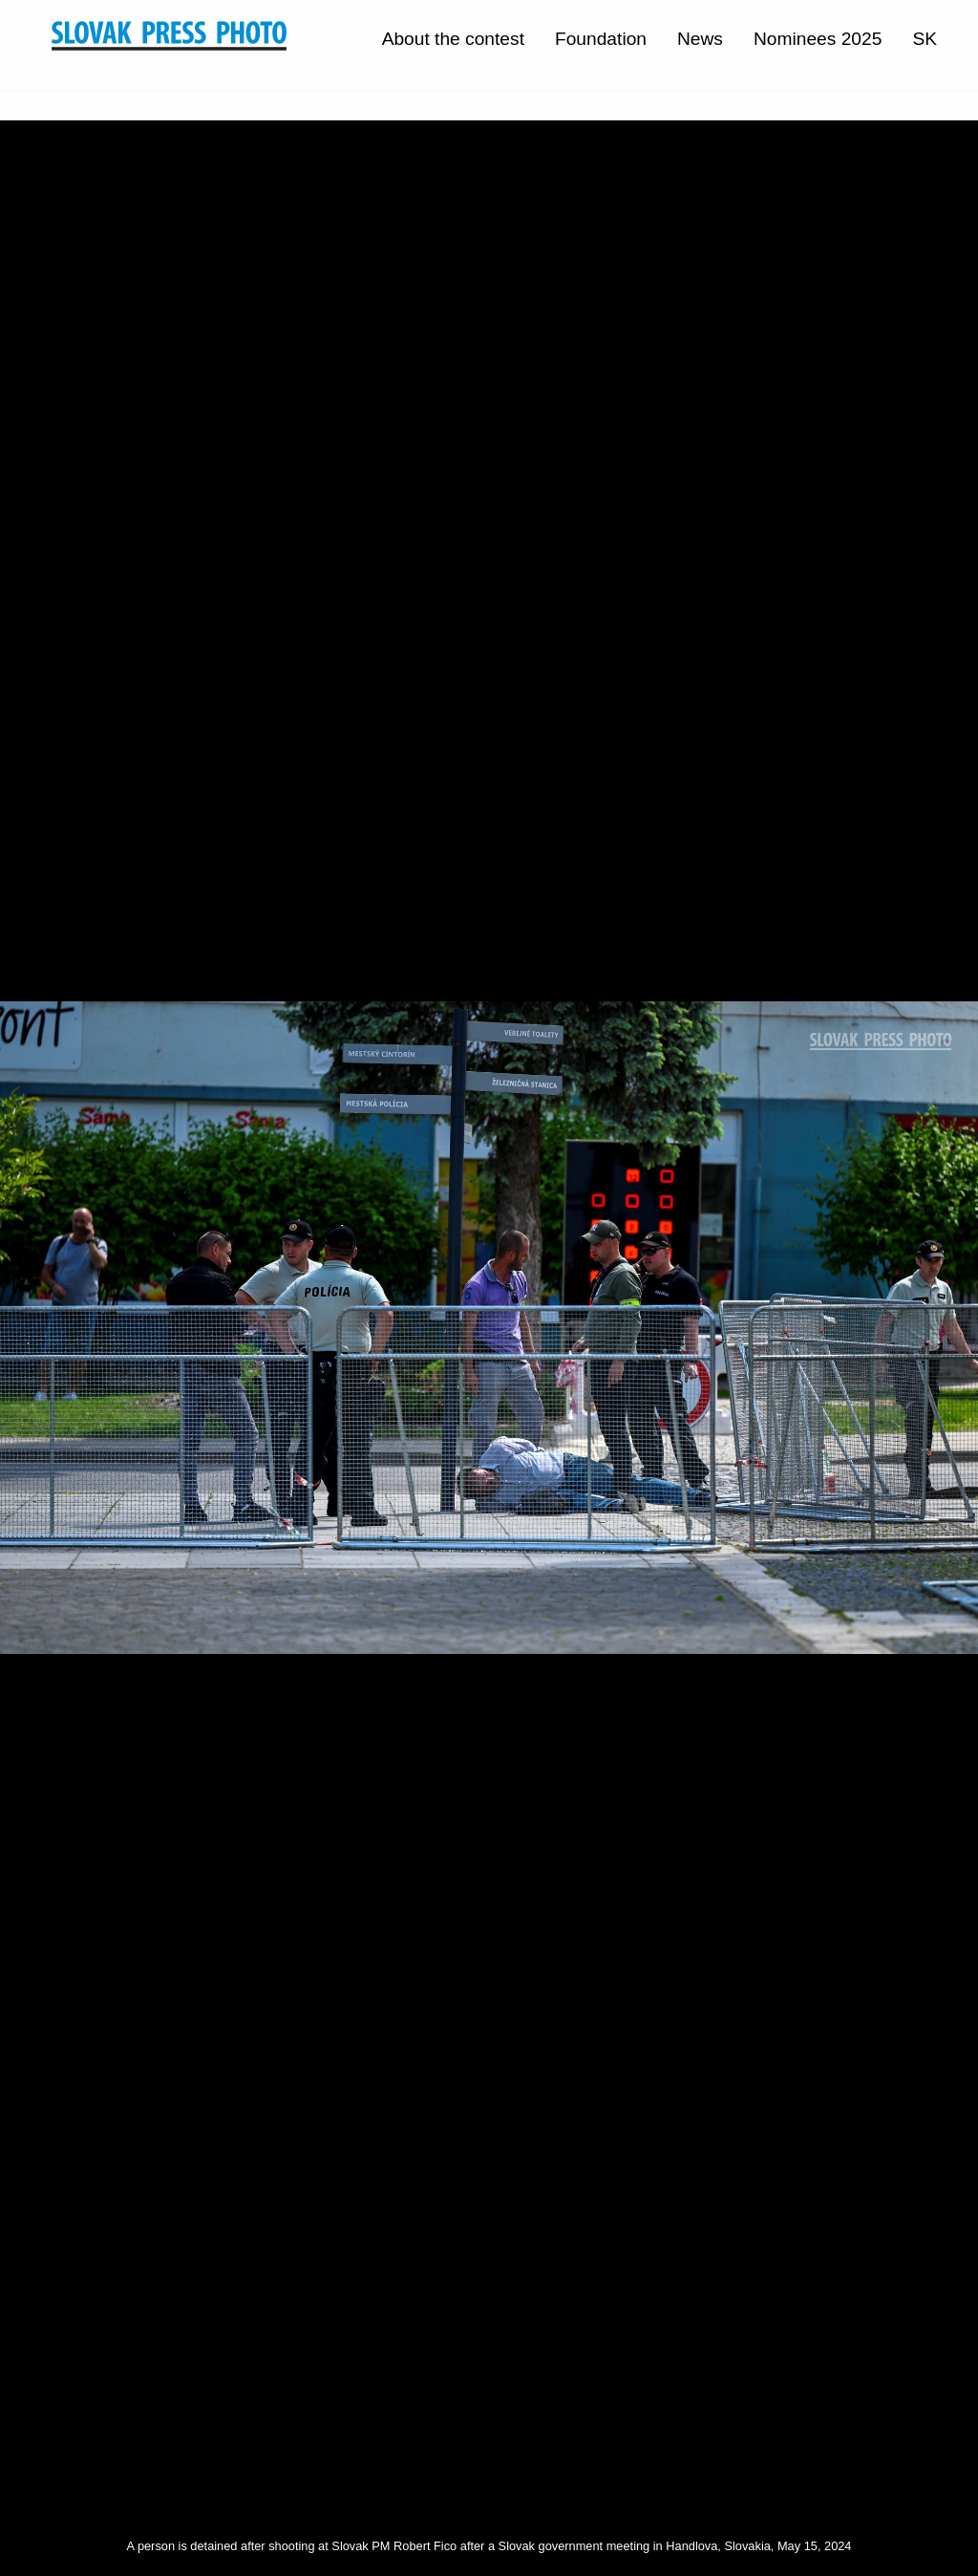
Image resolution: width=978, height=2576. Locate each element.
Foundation (601, 39)
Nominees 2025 (818, 39)
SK (924, 39)
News (700, 39)
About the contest (453, 39)
